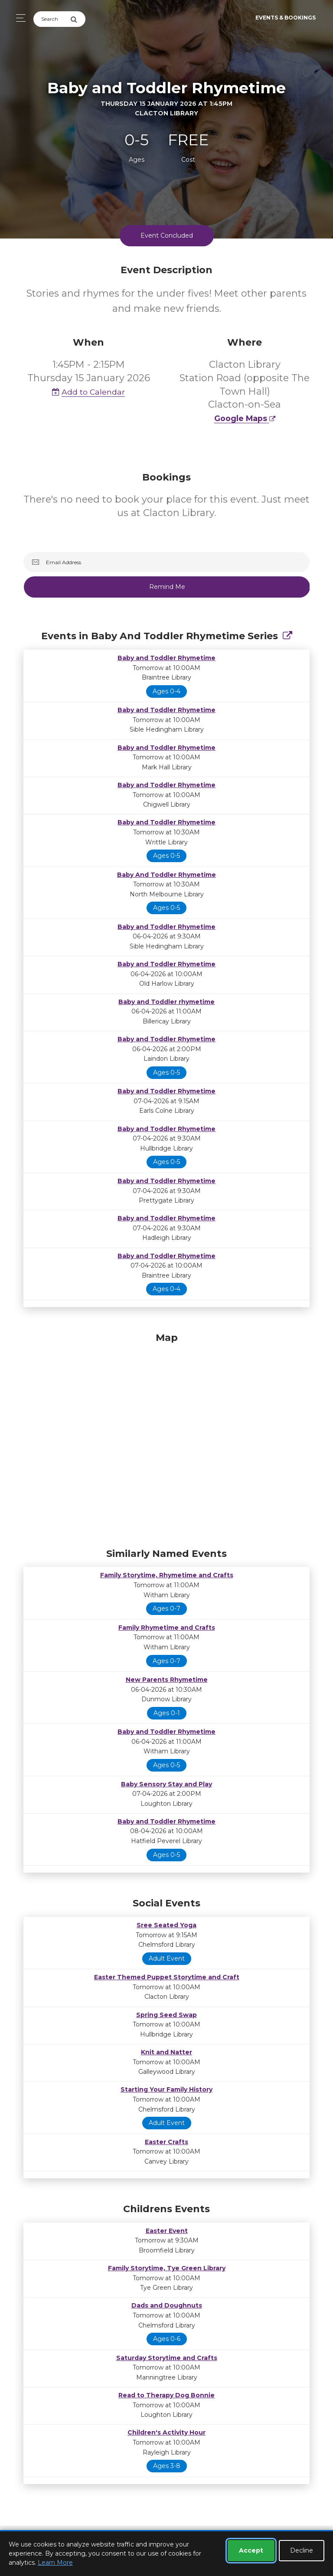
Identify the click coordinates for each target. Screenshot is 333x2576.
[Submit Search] (77, 19)
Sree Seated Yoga (166, 1925)
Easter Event (167, 2231)
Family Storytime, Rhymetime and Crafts (166, 1575)
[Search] (51, 19)
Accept (251, 2550)
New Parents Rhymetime (167, 1680)
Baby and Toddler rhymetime (166, 1002)
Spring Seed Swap (166, 2015)
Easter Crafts (166, 2142)
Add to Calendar (88, 391)
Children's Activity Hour (166, 2432)
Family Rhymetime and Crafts (166, 1627)
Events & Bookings (285, 17)
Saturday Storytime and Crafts (166, 2358)
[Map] (166, 1438)
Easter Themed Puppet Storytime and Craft (166, 1977)
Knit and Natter (166, 2052)
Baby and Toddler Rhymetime (166, 658)
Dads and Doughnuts (166, 2305)
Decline (301, 2550)
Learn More (55, 2562)
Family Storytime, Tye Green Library (166, 2268)
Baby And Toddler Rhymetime (166, 875)
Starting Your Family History (166, 2089)
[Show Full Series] (287, 636)
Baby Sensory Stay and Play (166, 1784)
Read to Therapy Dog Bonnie (166, 2395)
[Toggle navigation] (18, 18)
